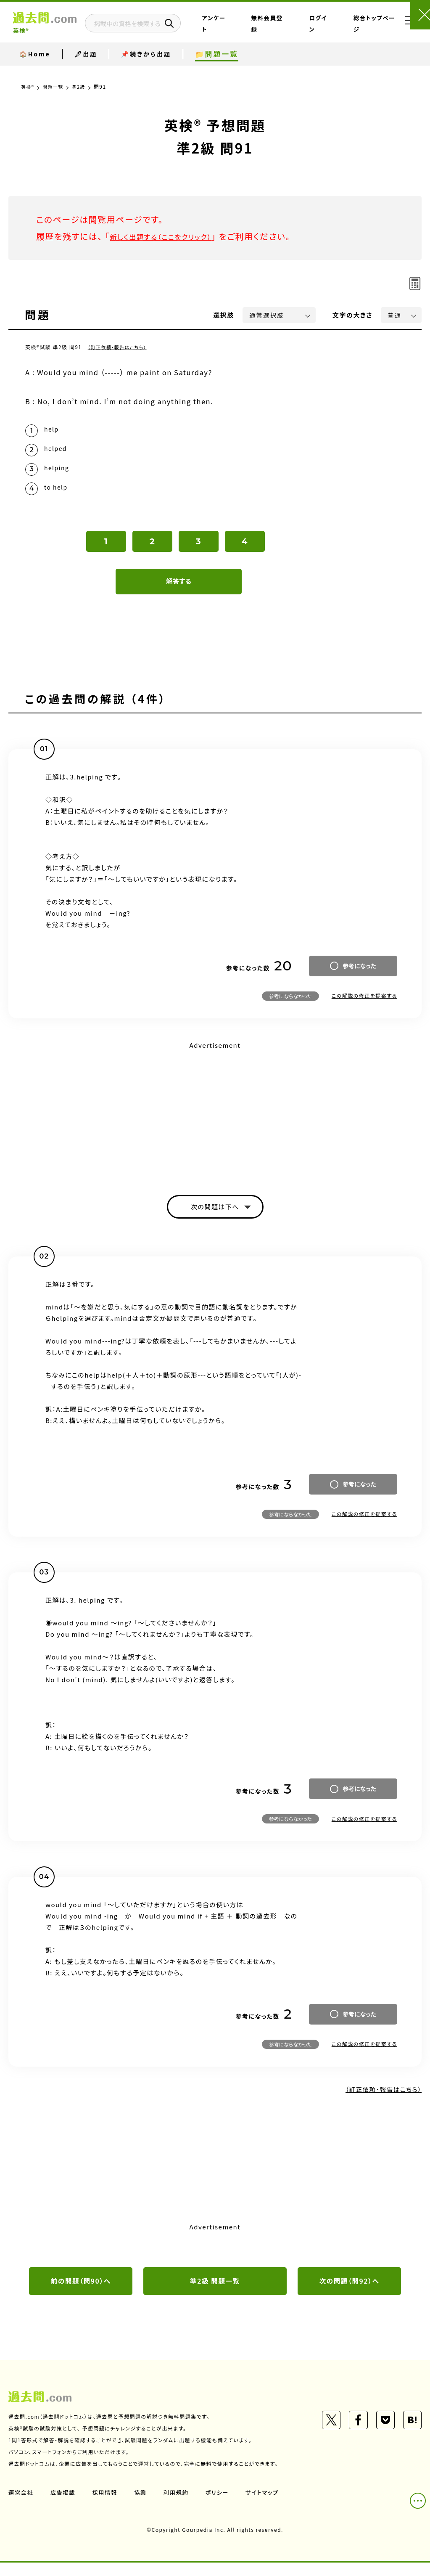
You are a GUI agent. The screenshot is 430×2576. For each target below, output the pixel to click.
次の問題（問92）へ (349, 2293)
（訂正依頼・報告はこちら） (120, 346)
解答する (178, 590)
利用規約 (180, 2505)
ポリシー (222, 2505)
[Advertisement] (215, 1120)
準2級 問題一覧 (215, 2293)
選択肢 (224, 314)
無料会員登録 (291, 30)
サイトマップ (268, 2505)
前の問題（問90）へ (81, 2293)
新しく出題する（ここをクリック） (171, 236)
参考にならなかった (290, 1005)
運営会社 (21, 2505)
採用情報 (107, 2505)
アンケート (258, 30)
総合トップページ (360, 30)
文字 (352, 314)
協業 (143, 2505)
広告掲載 (64, 2505)
